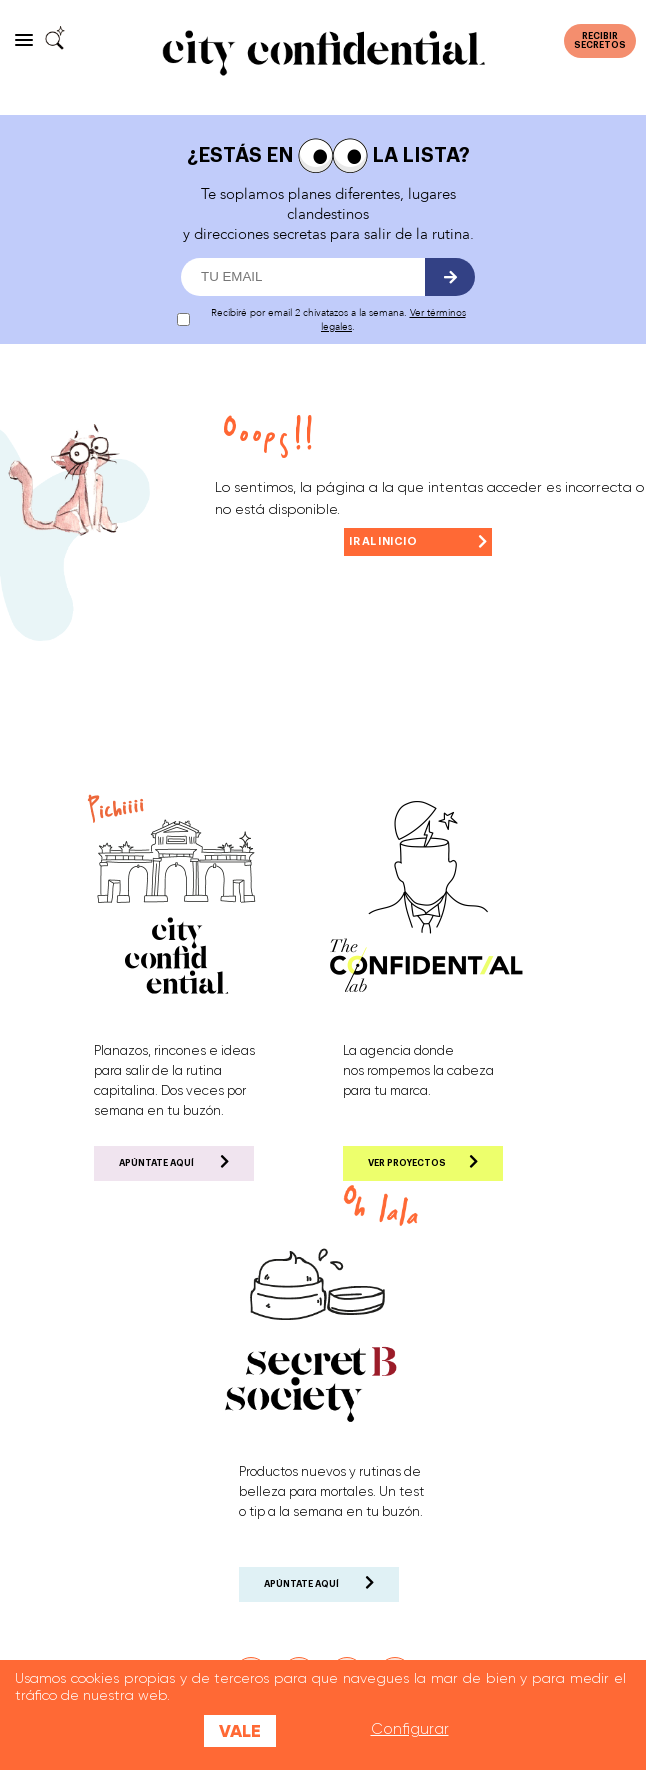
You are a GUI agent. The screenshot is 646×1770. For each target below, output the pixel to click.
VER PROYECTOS (423, 1161)
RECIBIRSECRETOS (600, 41)
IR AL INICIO (418, 538)
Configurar (410, 1729)
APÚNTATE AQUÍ (174, 1161)
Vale (240, 1731)
